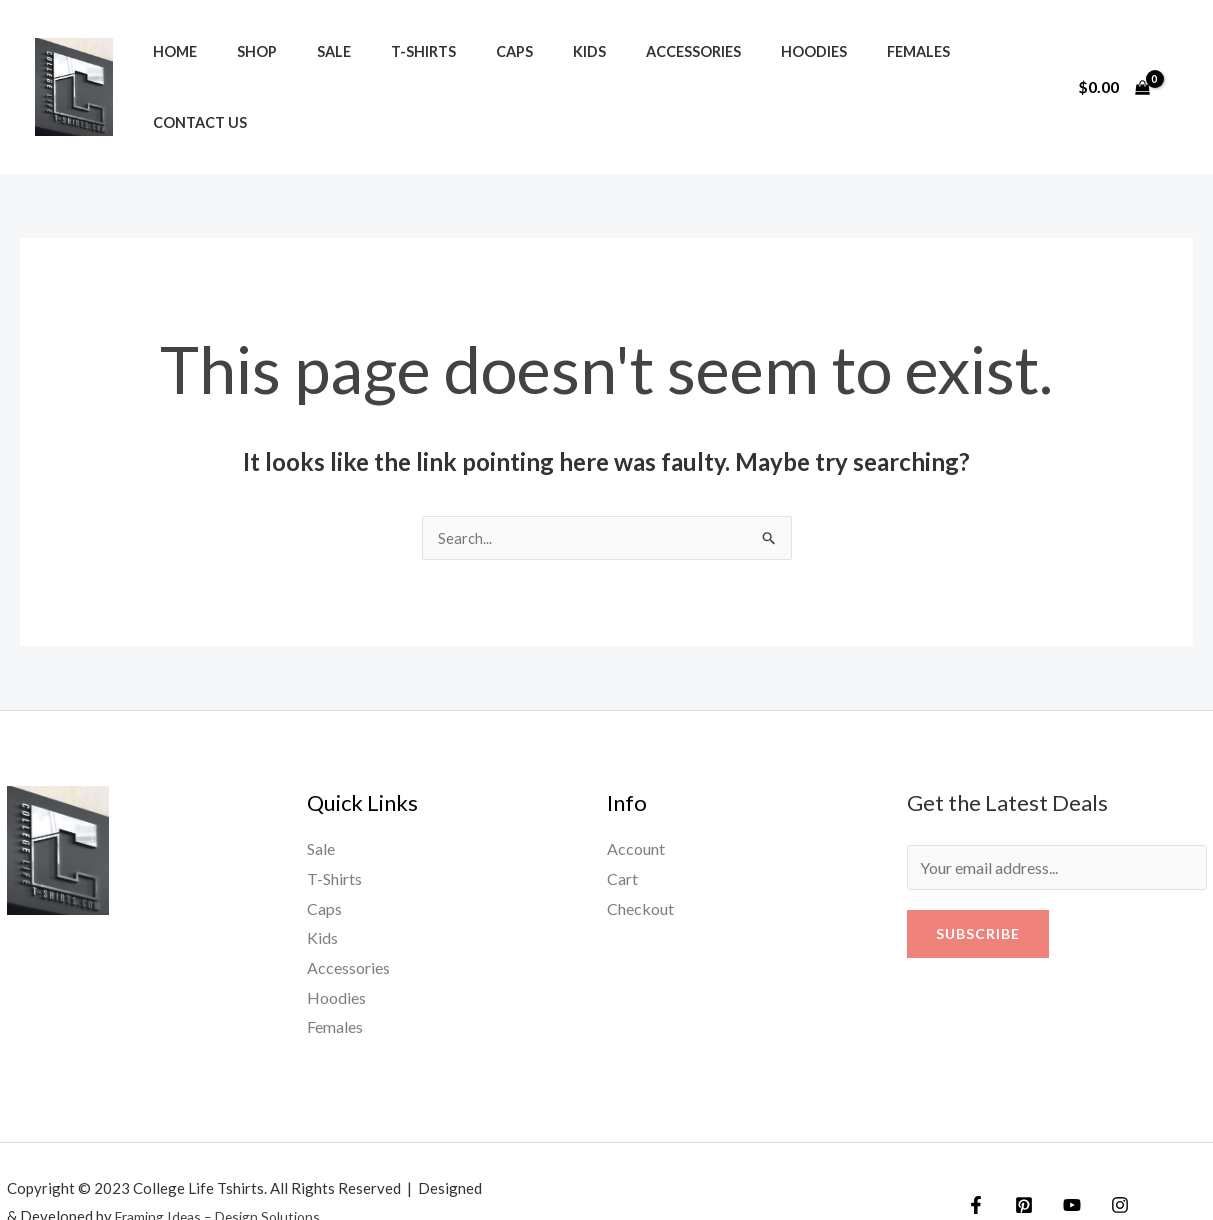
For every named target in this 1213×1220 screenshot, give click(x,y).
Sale (306, 65)
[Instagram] (1105, 1163)
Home (169, 65)
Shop (240, 65)
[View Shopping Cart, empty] (1113, 65)
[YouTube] (1062, 1163)
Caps (464, 65)
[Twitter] (1019, 1163)
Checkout (640, 865)
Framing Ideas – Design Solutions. (227, 1174)
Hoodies (730, 65)
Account (636, 806)
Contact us (930, 65)
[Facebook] (976, 1163)
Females (823, 65)
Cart (622, 835)
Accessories (620, 65)
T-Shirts (384, 65)
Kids (527, 65)
